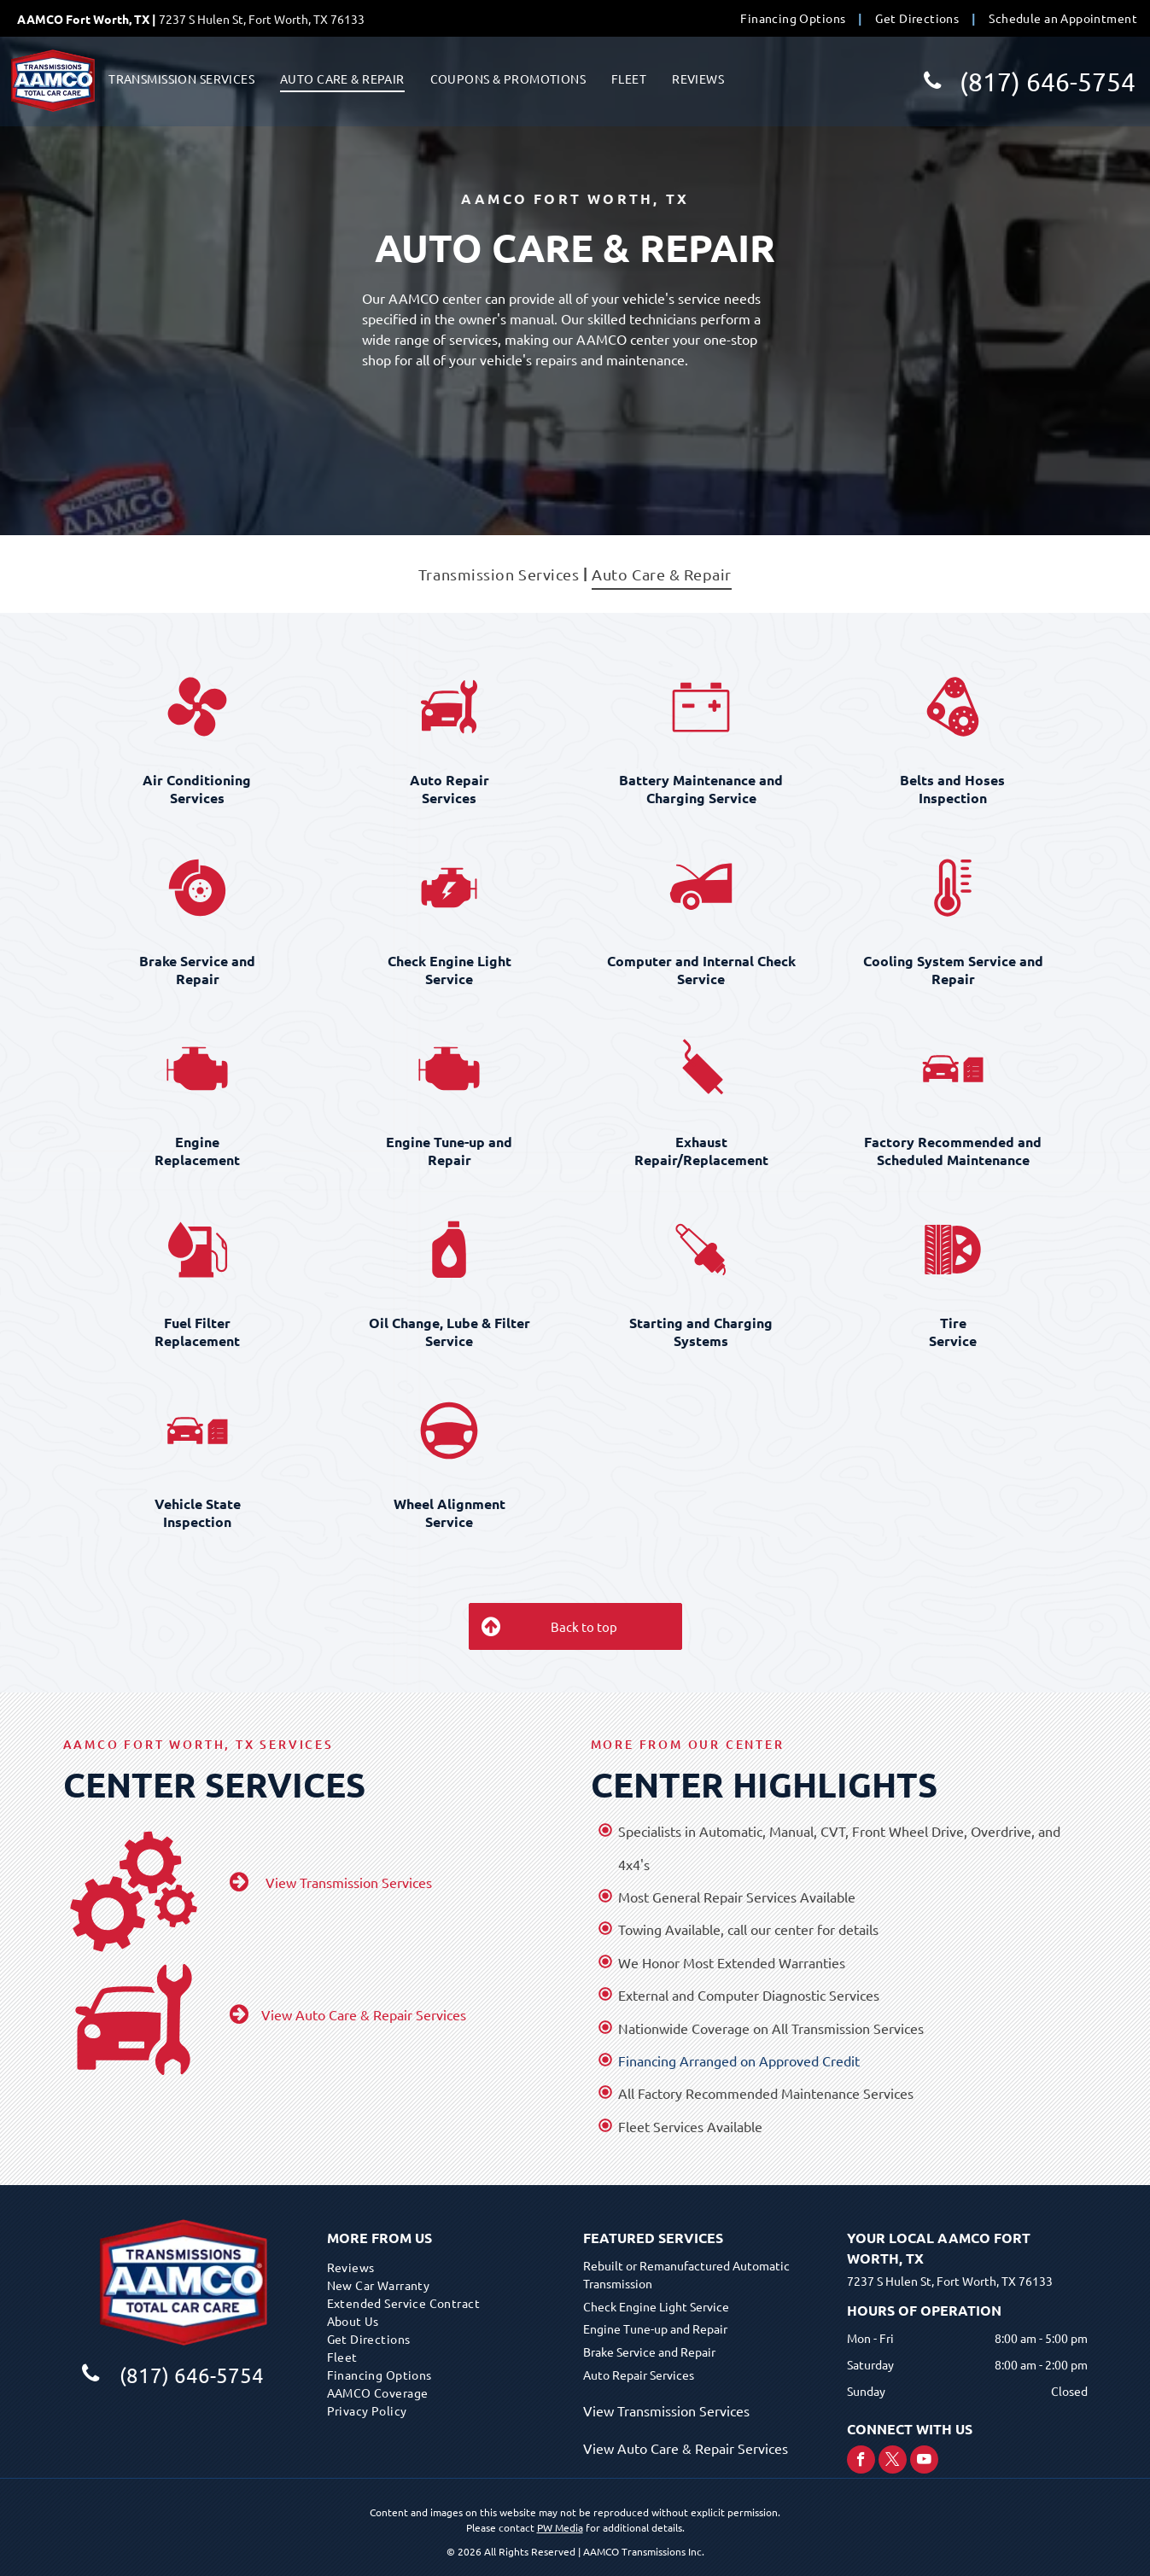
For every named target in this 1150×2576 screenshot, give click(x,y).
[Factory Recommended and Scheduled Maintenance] (953, 1068)
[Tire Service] (953, 1249)
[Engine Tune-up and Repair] (449, 1068)
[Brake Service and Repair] (197, 888)
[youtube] (924, 2461)
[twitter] (893, 2461)
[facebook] (861, 2461)
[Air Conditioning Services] (197, 707)
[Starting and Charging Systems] (701, 1249)
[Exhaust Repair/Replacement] (701, 1068)
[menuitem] (794, 18)
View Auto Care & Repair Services (685, 2448)
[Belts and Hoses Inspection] (953, 707)
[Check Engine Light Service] (449, 888)
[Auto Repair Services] (449, 707)
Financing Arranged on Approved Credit (739, 2060)
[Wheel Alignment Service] (449, 1430)
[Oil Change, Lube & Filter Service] (449, 1249)
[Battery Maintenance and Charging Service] (701, 707)
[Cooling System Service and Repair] (953, 888)
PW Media (560, 2527)
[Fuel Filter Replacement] (197, 1249)
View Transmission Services (666, 2410)
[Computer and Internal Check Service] (701, 888)
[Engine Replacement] (197, 1068)
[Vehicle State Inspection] (197, 1430)
